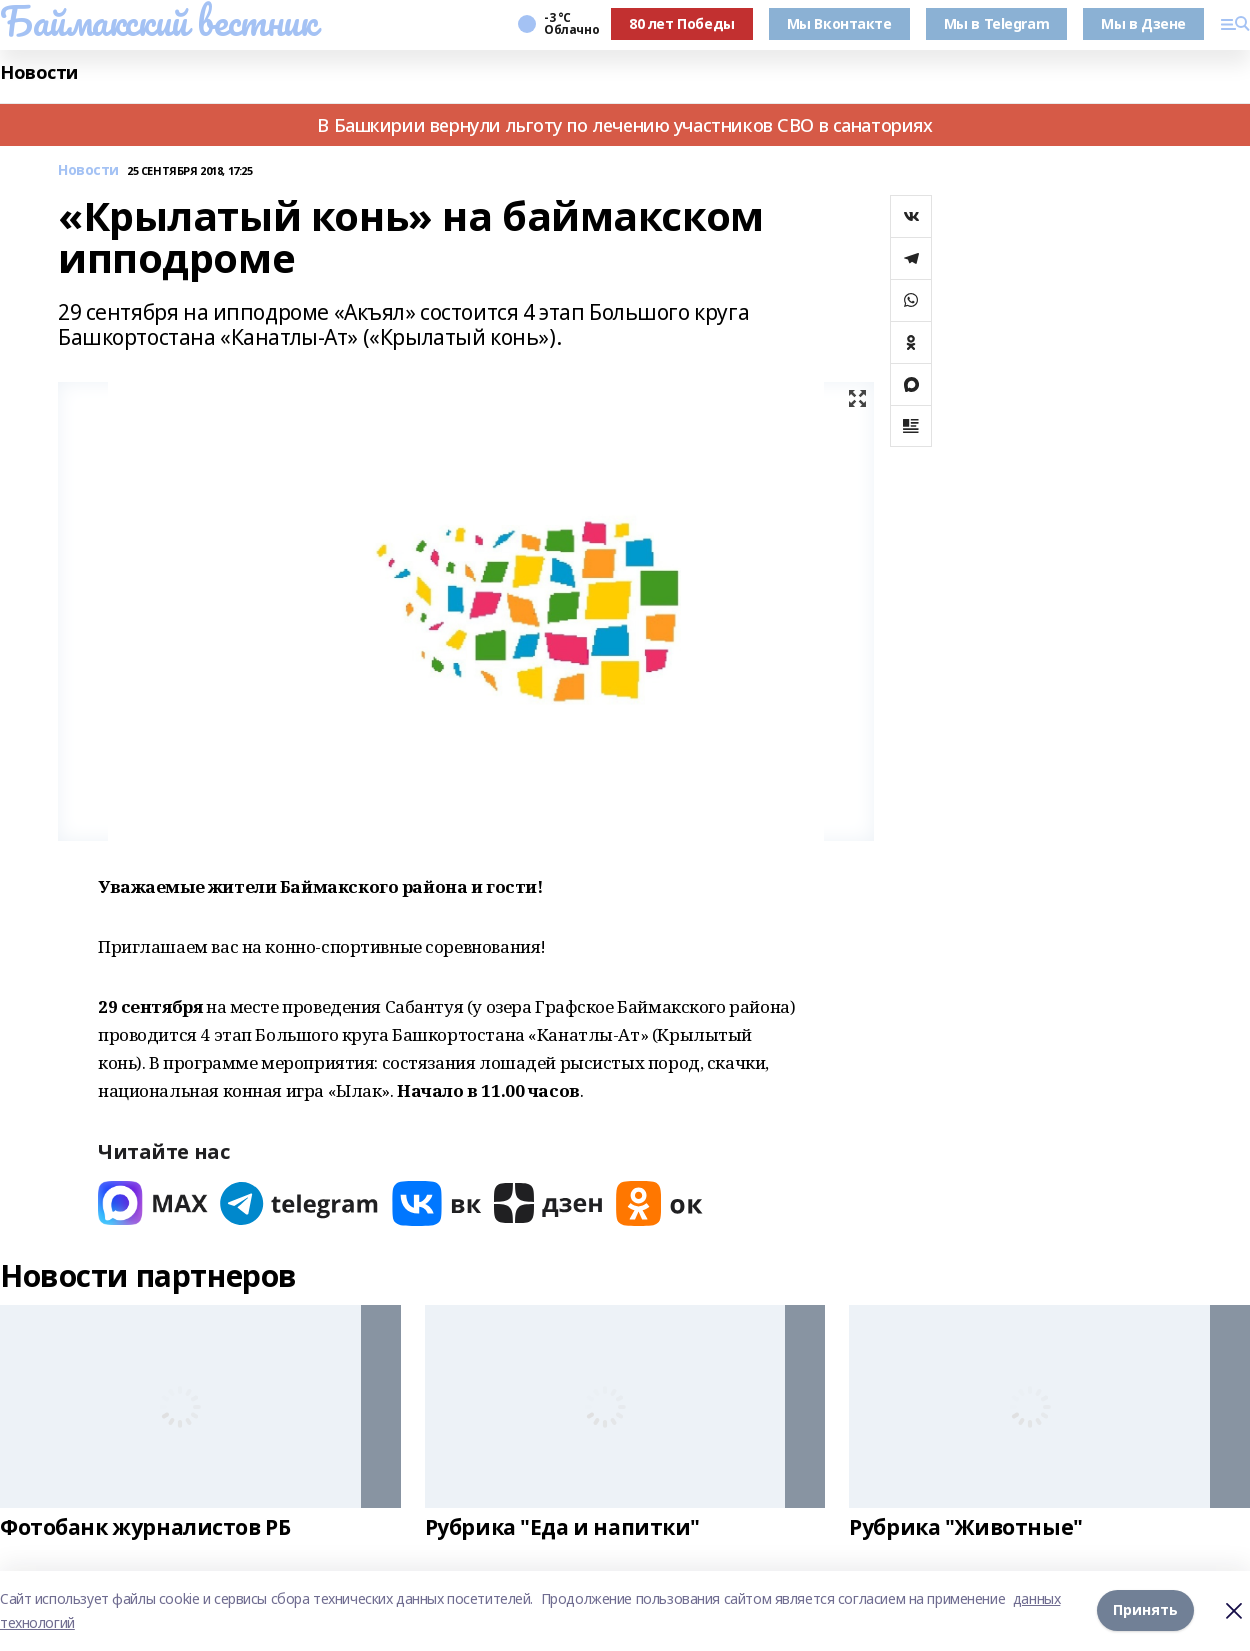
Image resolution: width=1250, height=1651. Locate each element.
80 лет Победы (682, 23)
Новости (39, 72)
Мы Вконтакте (839, 23)
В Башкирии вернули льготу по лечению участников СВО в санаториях (624, 125)
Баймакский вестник (158, 21)
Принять (1145, 1610)
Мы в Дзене (1143, 23)
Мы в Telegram (997, 23)
